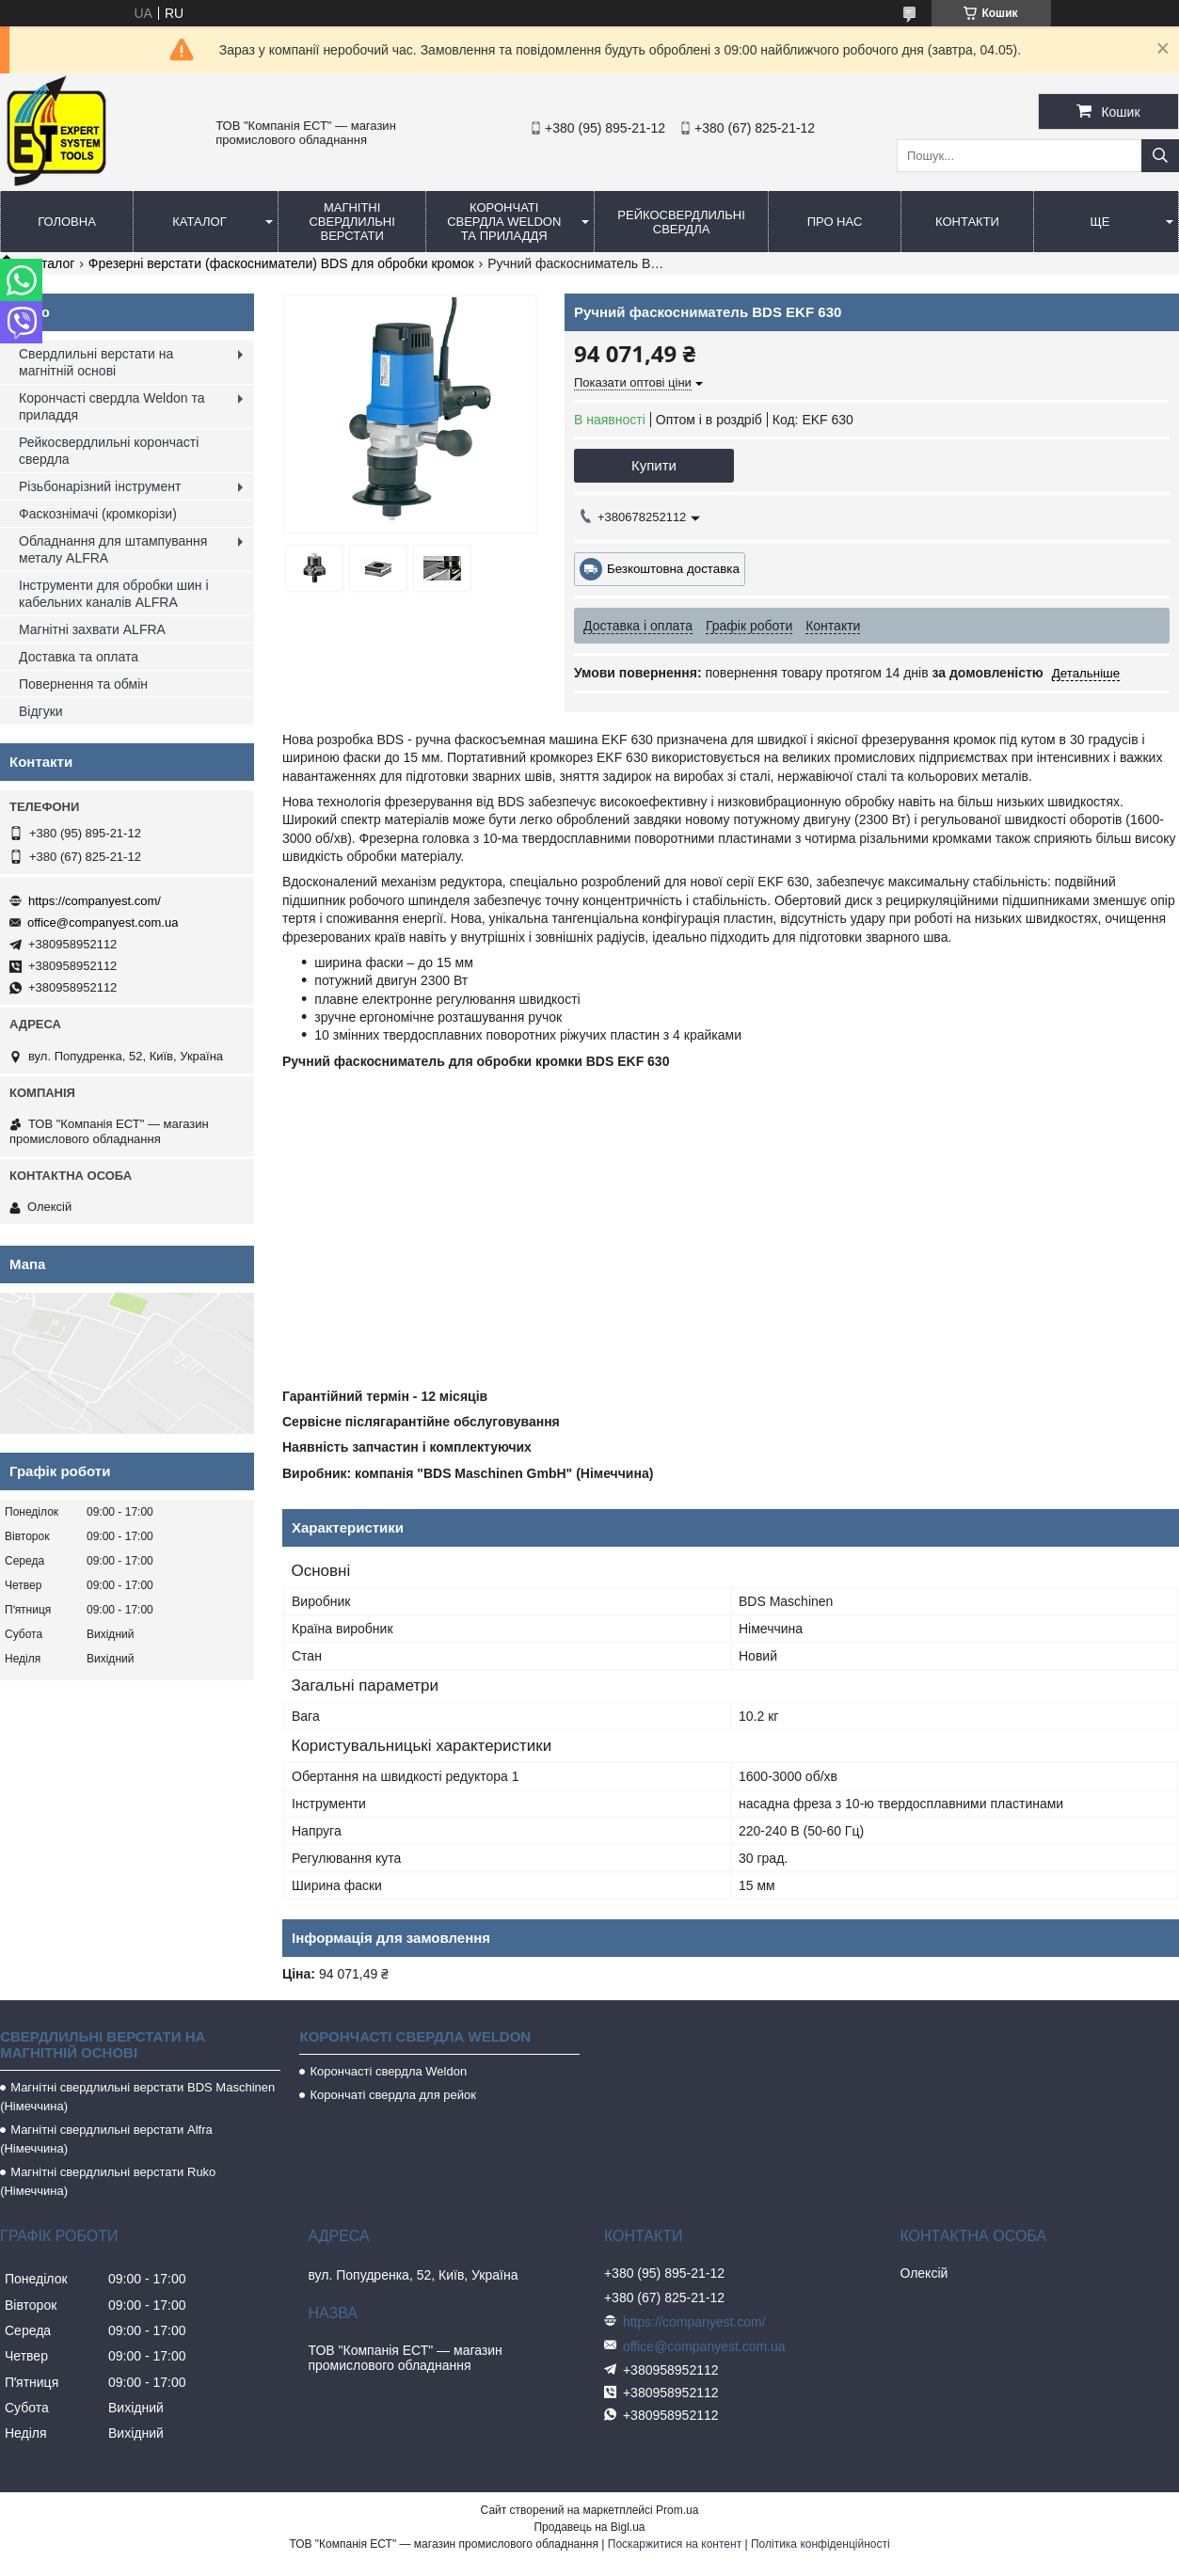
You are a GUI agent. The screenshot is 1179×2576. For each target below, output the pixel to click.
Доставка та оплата (78, 656)
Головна (67, 222)
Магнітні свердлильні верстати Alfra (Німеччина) (106, 2139)
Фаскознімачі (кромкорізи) (98, 513)
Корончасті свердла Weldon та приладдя (111, 406)
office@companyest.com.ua (102, 922)
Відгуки (41, 711)
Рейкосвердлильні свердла (681, 222)
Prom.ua (677, 2510)
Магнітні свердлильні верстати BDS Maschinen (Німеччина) (137, 2096)
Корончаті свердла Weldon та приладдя (504, 221)
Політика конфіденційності (820, 2544)
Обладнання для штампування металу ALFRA (113, 549)
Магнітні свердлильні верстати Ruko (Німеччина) (107, 2181)
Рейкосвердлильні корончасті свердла (109, 451)
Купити (654, 465)
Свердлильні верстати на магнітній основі (96, 362)
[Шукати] (1160, 155)
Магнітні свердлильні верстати (351, 221)
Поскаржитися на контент (674, 2544)
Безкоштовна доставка (673, 569)
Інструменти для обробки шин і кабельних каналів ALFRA (114, 594)
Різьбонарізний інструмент (100, 486)
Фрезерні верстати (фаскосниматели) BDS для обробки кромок (281, 263)
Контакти (967, 222)
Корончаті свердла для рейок (393, 2095)
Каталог (199, 222)
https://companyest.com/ (94, 901)
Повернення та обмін (83, 684)
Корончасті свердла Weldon (388, 2071)
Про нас (835, 222)
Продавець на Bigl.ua (589, 2527)
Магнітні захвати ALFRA (92, 629)
